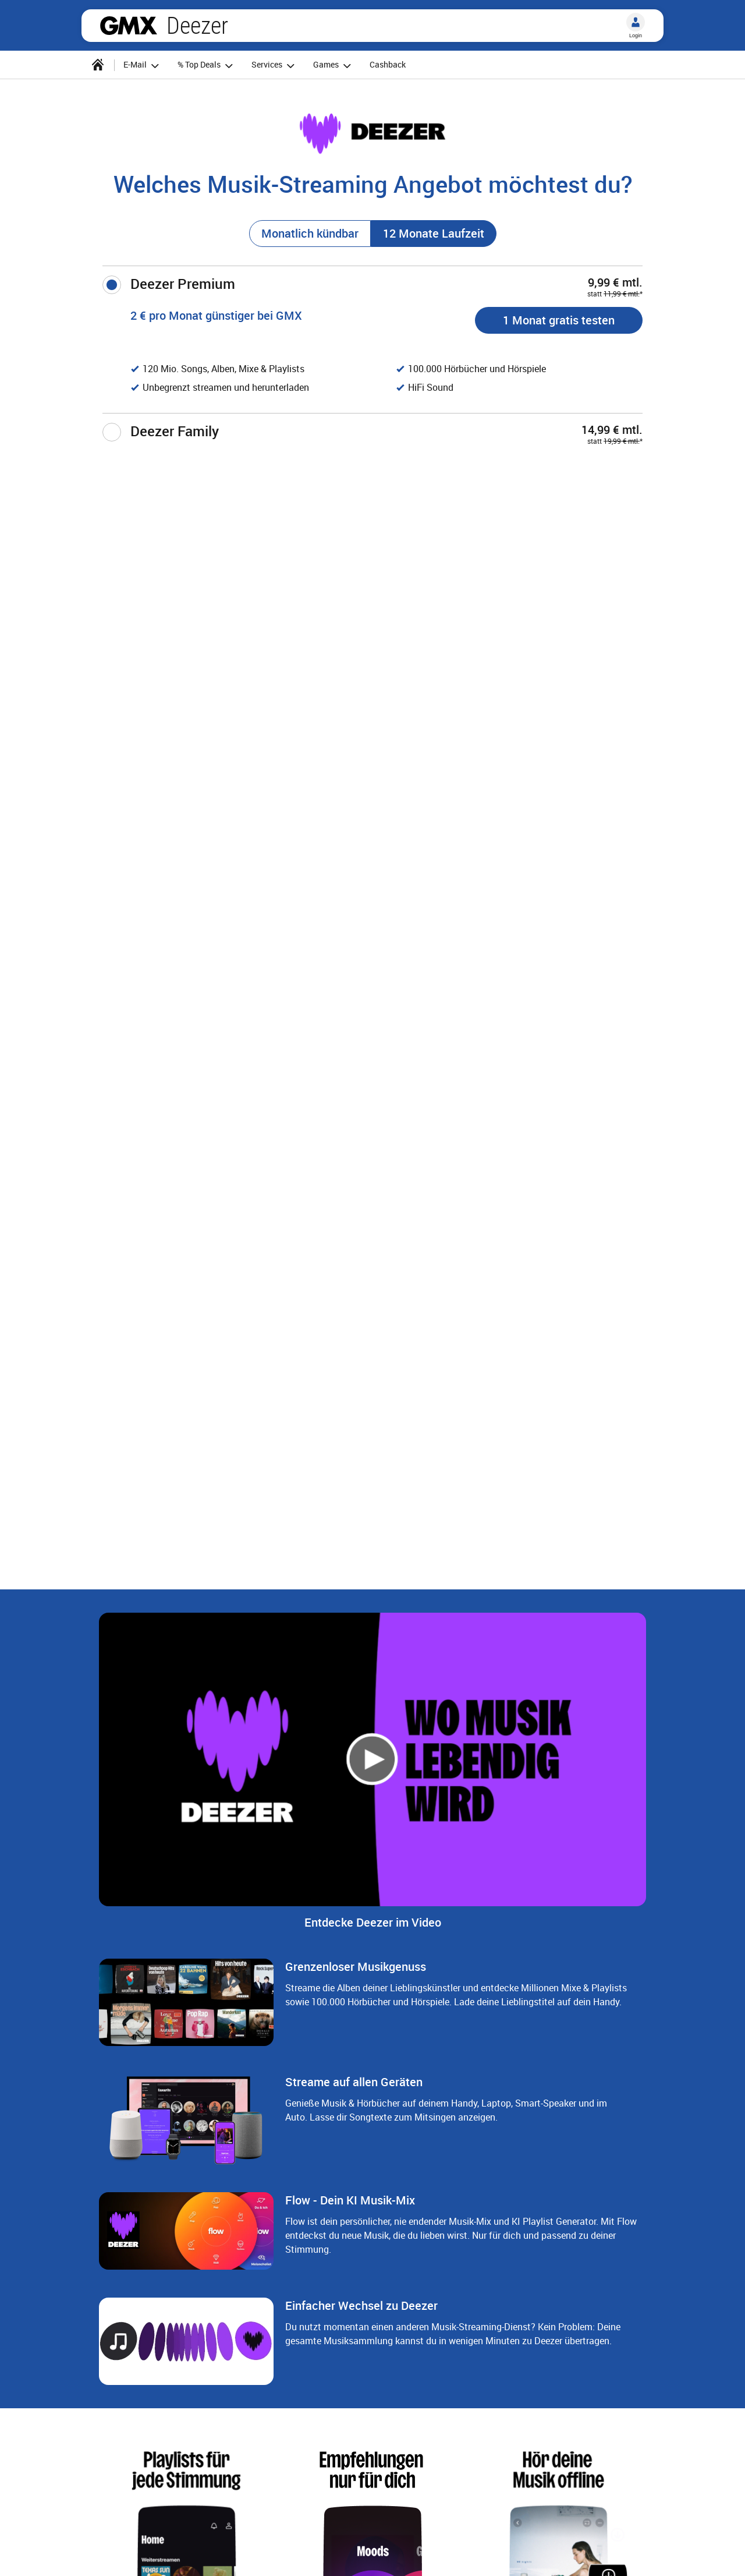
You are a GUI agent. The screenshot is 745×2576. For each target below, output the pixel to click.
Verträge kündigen (258, 2554)
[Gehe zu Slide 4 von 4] (400, 1657)
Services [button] (274, 65)
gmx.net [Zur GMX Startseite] (128, 25)
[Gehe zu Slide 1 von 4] (344, 1657)
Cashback (388, 64)
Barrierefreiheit (600, 2554)
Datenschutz (343, 2554)
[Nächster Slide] (703, 2423)
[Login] (635, 22)
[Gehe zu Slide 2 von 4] (363, 1657)
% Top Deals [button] (207, 65)
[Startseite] (97, 65)
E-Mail (536, 2554)
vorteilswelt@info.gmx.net (143, 2187)
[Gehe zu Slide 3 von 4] (381, 1657)
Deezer (197, 25)
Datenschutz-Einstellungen (447, 2554)
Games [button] (333, 65)
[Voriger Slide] (42, 2423)
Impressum (137, 2554)
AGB (191, 2554)
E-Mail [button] (142, 65)
